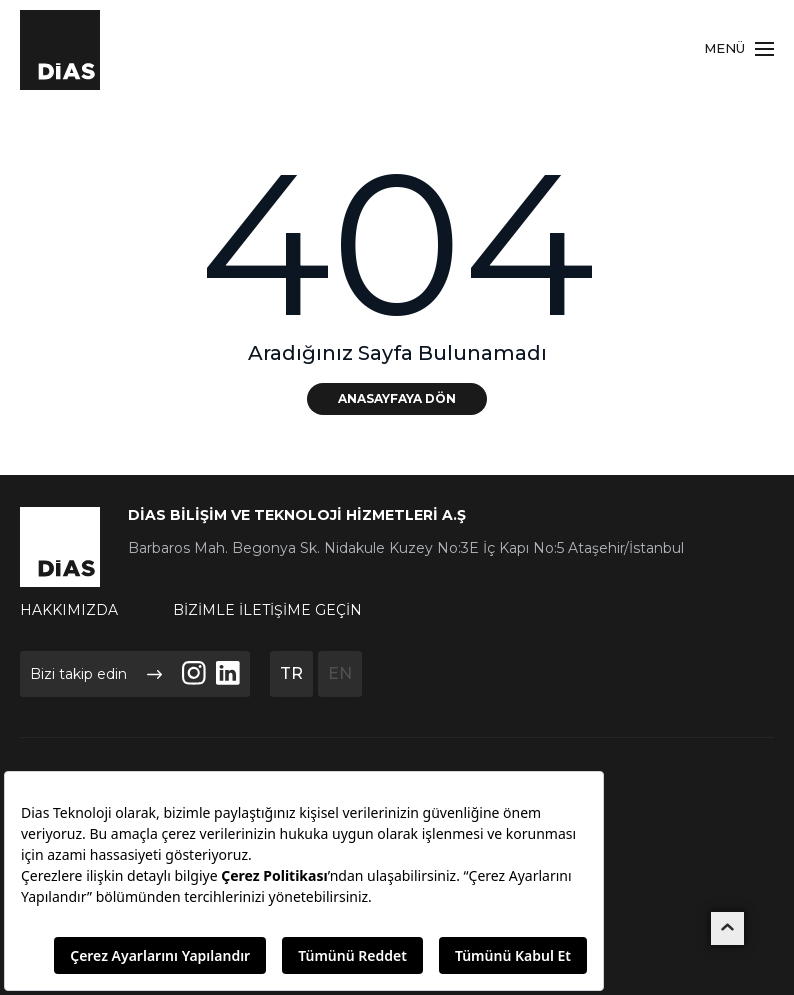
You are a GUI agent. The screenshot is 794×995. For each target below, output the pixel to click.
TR (291, 673)
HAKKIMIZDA (69, 610)
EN (340, 673)
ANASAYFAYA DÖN (397, 398)
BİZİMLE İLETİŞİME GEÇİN (267, 610)
